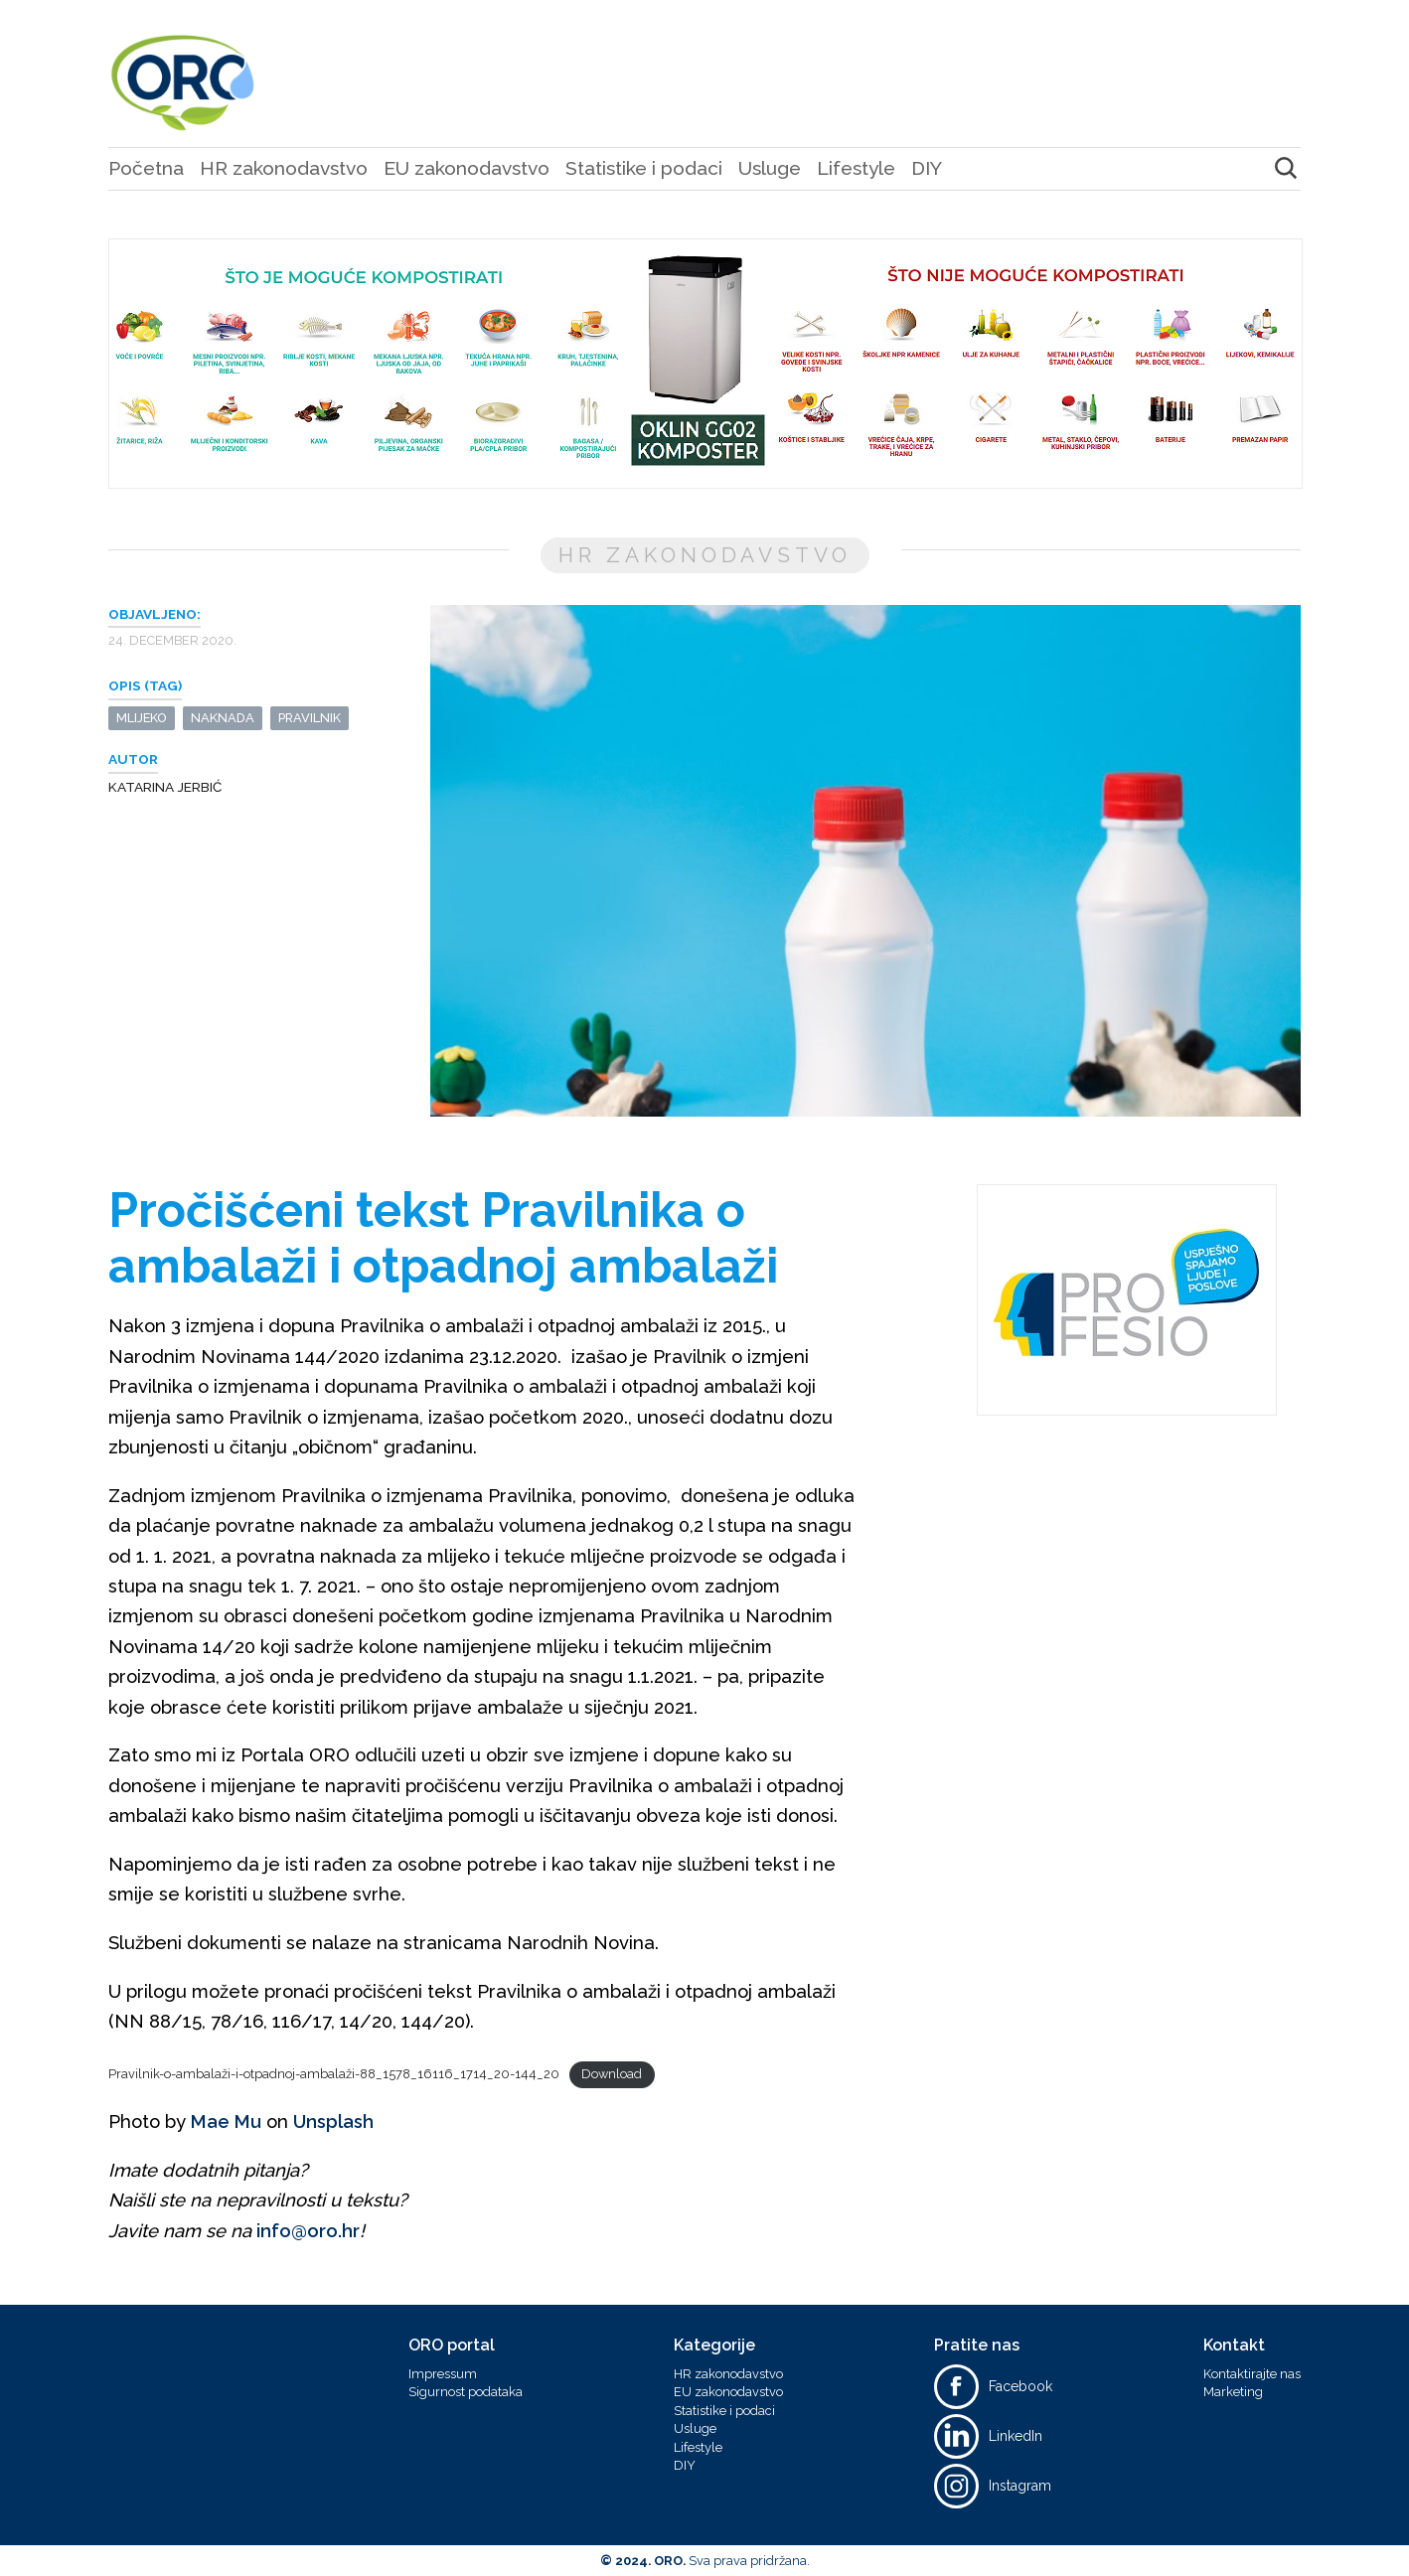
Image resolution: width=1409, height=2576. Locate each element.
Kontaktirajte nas (1252, 2374)
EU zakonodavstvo (466, 168)
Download (611, 2073)
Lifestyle (856, 168)
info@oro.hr (308, 2230)
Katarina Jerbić (165, 787)
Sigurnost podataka (465, 2392)
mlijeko (141, 717)
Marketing (1233, 2392)
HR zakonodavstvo (284, 168)
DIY (926, 168)
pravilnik (309, 717)
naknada (222, 717)
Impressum (442, 2374)
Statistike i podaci (643, 168)
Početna (146, 168)
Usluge (769, 168)
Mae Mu (226, 2121)
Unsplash (333, 2121)
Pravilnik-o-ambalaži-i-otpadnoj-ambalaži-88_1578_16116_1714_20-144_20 (333, 2074)
